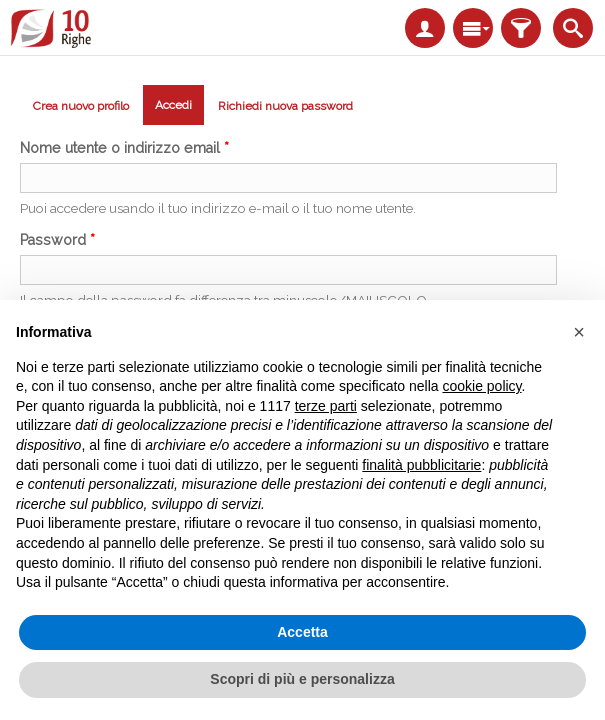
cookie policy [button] (481, 386)
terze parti (326, 406)
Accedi (179, 108)
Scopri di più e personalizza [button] (302, 679)
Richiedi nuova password (285, 106)
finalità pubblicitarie (421, 465)
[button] (579, 332)
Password (57, 240)
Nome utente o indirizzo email (124, 148)
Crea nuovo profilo (81, 106)
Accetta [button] (302, 632)
